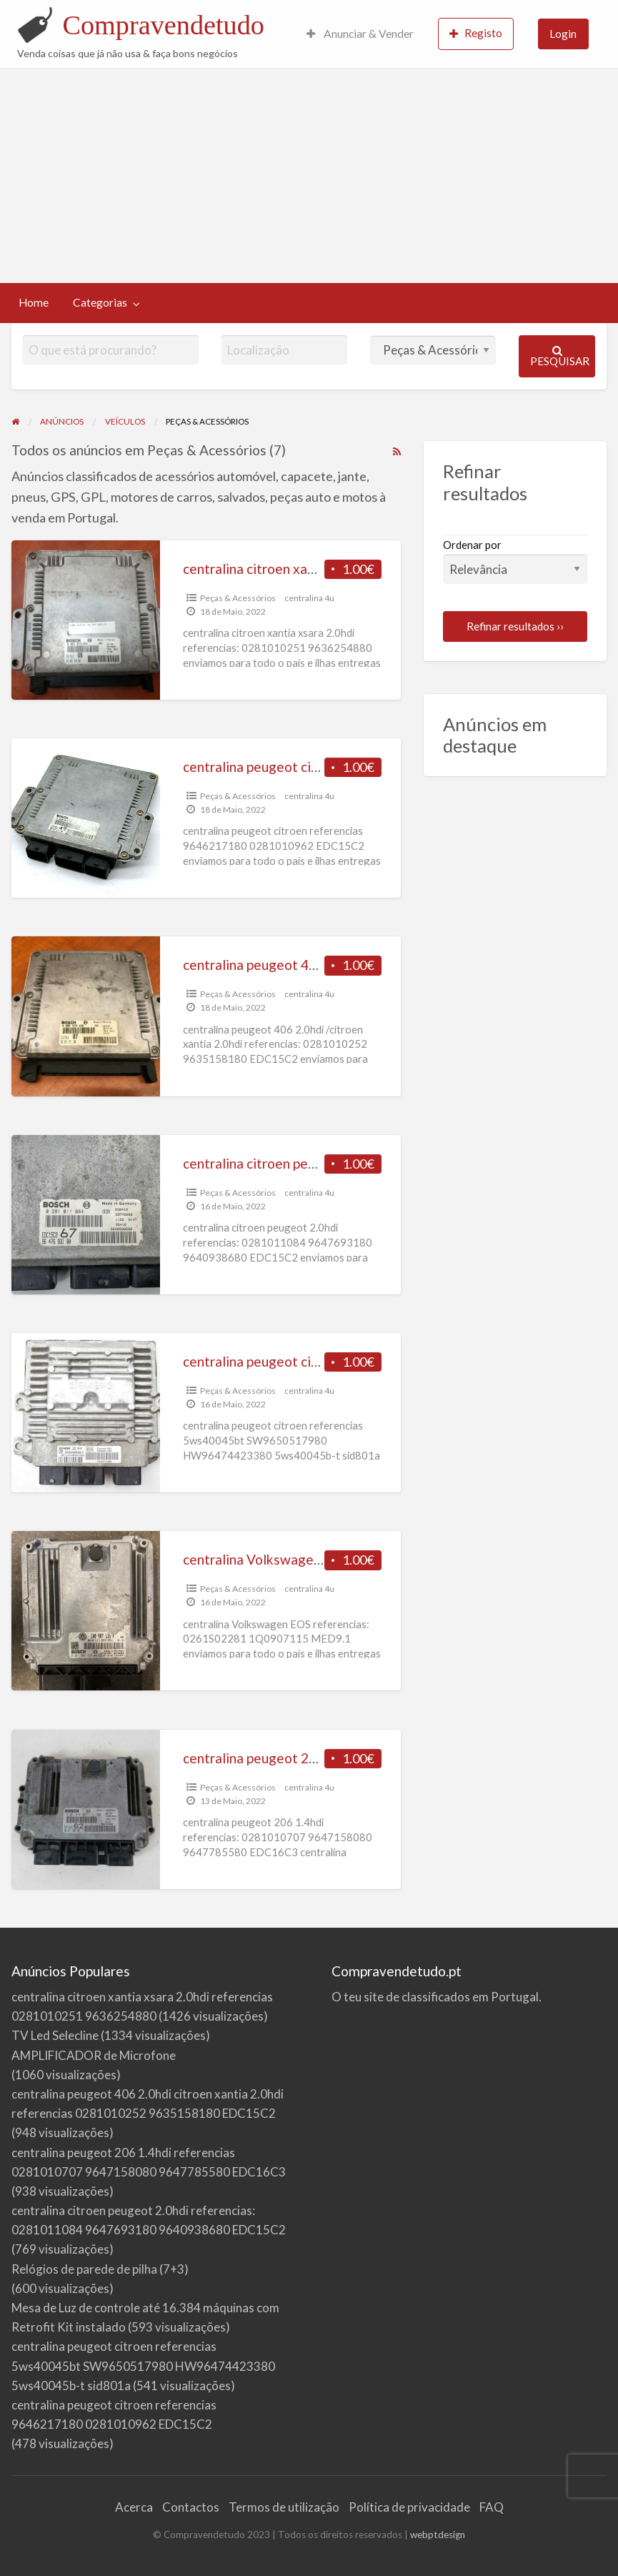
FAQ (491, 2507)
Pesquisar (559, 356)
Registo (475, 33)
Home (34, 302)
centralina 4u (309, 598)
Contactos (190, 2507)
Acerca (134, 2507)
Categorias (100, 302)
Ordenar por (515, 561)
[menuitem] (360, 34)
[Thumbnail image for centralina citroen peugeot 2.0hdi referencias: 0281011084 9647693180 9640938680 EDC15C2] (85, 1214)
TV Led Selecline (55, 2035)
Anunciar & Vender (360, 33)
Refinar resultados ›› (515, 626)
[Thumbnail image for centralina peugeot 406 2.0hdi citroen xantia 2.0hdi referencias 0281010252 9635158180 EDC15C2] (85, 1016)
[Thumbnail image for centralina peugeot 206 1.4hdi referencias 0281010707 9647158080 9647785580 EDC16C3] (85, 1809)
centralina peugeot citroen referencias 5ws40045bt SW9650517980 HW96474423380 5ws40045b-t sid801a (143, 2365)
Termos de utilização (284, 2507)
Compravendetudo (163, 25)
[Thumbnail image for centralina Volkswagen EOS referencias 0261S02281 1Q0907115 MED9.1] (85, 1610)
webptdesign (437, 2534)
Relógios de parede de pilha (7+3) (100, 2269)
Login (563, 33)
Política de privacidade (409, 2507)
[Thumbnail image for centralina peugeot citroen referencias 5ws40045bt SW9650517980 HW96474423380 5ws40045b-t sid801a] (85, 1412)
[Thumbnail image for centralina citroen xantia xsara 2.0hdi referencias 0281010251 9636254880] (85, 620)
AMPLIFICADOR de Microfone (93, 2055)
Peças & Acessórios (238, 598)
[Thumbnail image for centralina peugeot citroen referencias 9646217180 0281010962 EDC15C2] (85, 818)
